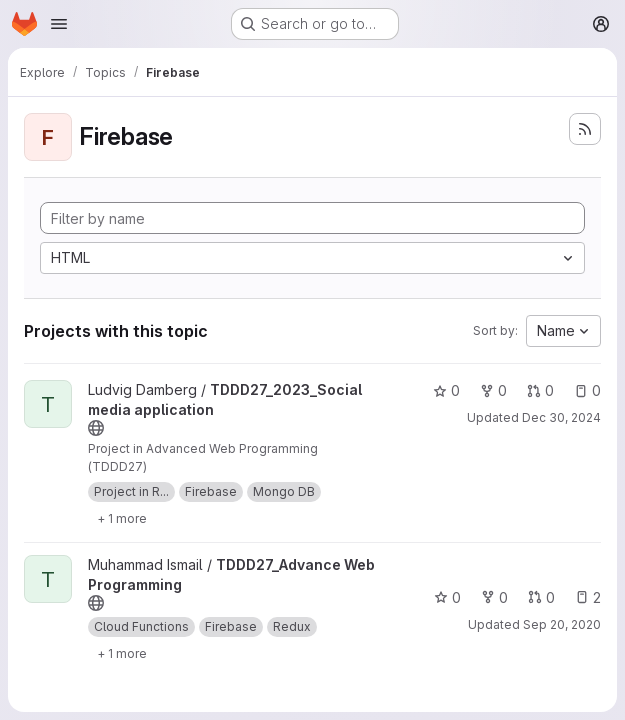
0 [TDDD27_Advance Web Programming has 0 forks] (494, 597)
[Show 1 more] (122, 518)
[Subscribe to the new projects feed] (585, 129)
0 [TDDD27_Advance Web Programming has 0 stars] (447, 597)
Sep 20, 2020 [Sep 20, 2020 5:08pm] (562, 624)
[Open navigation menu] (59, 24)
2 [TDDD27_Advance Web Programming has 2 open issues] (588, 597)
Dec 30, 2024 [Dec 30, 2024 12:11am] (561, 417)
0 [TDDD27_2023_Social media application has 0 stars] (446, 390)
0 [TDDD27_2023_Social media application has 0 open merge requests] (540, 390)
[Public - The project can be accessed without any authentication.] (96, 428)
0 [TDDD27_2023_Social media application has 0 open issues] (587, 390)
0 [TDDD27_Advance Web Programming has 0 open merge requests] (541, 597)
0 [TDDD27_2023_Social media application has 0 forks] (493, 390)
